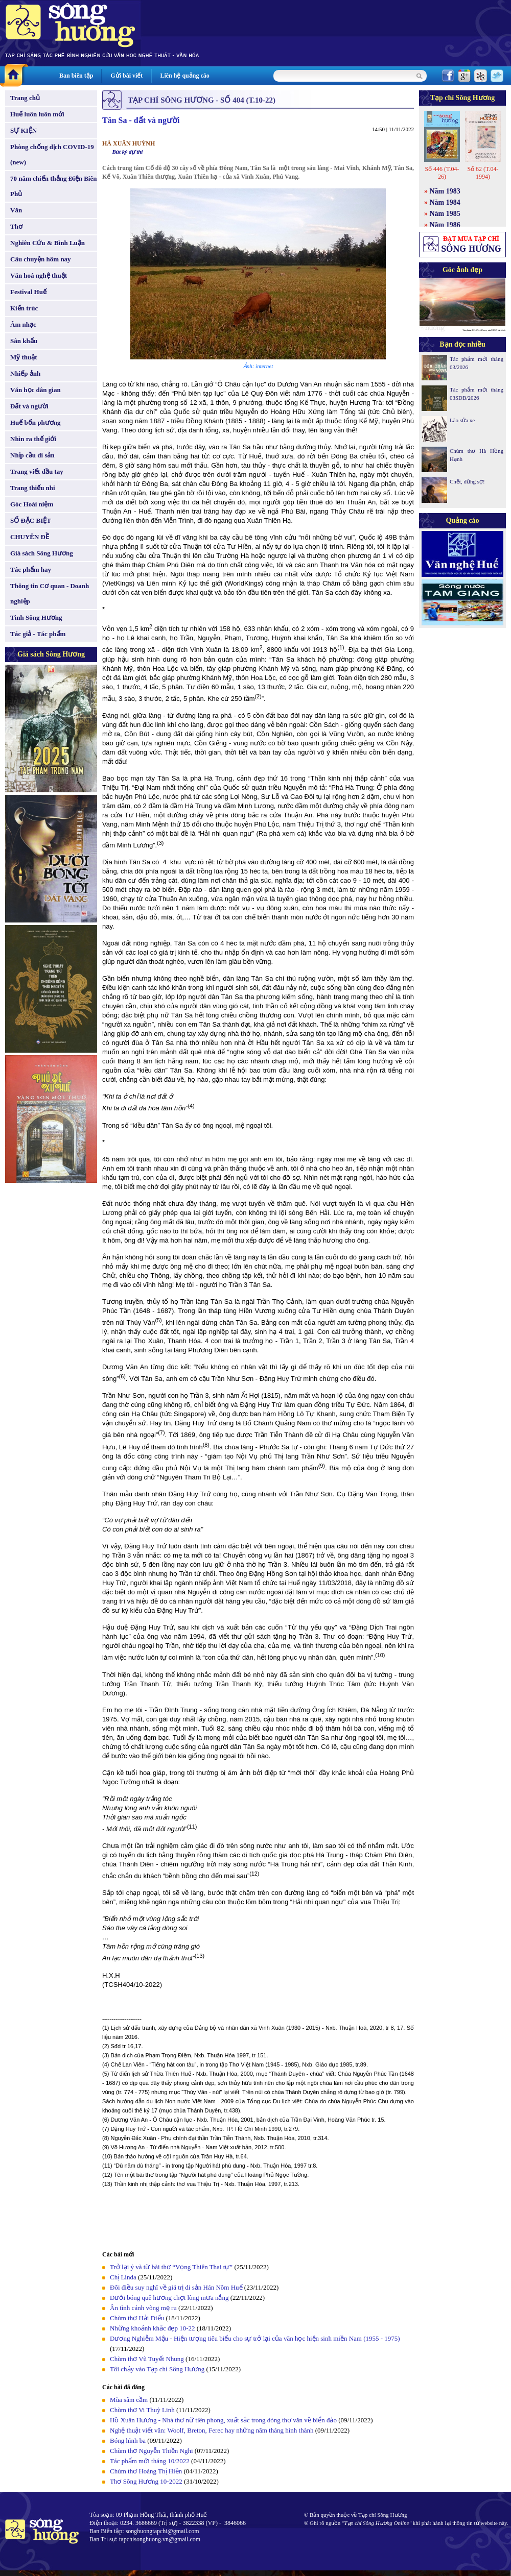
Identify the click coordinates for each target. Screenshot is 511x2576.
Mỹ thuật (23, 357)
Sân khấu (23, 341)
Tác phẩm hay (30, 569)
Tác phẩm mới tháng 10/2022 (150, 2461)
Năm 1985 (445, 213)
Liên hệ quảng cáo (184, 75)
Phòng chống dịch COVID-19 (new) (52, 154)
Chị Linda (123, 2277)
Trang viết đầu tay (36, 471)
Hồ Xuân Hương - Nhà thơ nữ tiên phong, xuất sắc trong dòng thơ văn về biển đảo (223, 2420)
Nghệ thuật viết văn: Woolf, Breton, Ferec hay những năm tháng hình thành (211, 2430)
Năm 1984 (445, 202)
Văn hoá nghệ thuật (38, 275)
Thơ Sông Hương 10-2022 (146, 2481)
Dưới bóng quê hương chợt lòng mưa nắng (169, 2297)
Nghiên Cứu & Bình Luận (47, 243)
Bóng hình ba (128, 2440)
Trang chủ (25, 98)
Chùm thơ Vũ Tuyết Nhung (147, 2359)
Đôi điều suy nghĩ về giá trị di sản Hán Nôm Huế (176, 2287)
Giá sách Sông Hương (41, 553)
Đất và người (29, 406)
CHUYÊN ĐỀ (29, 537)
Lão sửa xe (462, 420)
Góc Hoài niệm (31, 504)
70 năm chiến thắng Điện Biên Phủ (53, 186)
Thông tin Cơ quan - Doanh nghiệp (49, 593)
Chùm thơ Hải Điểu (137, 2318)
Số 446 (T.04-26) (442, 172)
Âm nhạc (23, 324)
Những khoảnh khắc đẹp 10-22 (152, 2328)
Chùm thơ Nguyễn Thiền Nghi (151, 2451)
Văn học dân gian (35, 390)
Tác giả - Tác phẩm (37, 634)
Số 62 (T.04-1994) (482, 172)
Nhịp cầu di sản (32, 455)
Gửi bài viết (126, 75)
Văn (16, 210)
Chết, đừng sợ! (467, 481)
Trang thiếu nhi (32, 488)
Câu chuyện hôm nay (40, 259)
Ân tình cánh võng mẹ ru (143, 2308)
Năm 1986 (445, 225)
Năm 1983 (445, 191)
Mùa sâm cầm (129, 2399)
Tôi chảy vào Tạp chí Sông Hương (157, 2369)
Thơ (16, 226)
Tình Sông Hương (36, 617)
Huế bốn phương (35, 422)
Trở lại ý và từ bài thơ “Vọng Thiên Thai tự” (171, 2267)
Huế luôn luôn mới (37, 114)
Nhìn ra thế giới (33, 439)
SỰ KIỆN (23, 130)
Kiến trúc (24, 308)
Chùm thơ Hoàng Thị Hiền (146, 2471)
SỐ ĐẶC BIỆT (30, 520)
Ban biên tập (76, 75)
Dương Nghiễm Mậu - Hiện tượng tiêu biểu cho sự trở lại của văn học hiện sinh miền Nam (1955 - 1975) (255, 2338)
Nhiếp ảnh (25, 373)
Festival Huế (28, 292)
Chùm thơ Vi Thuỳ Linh (142, 2410)
